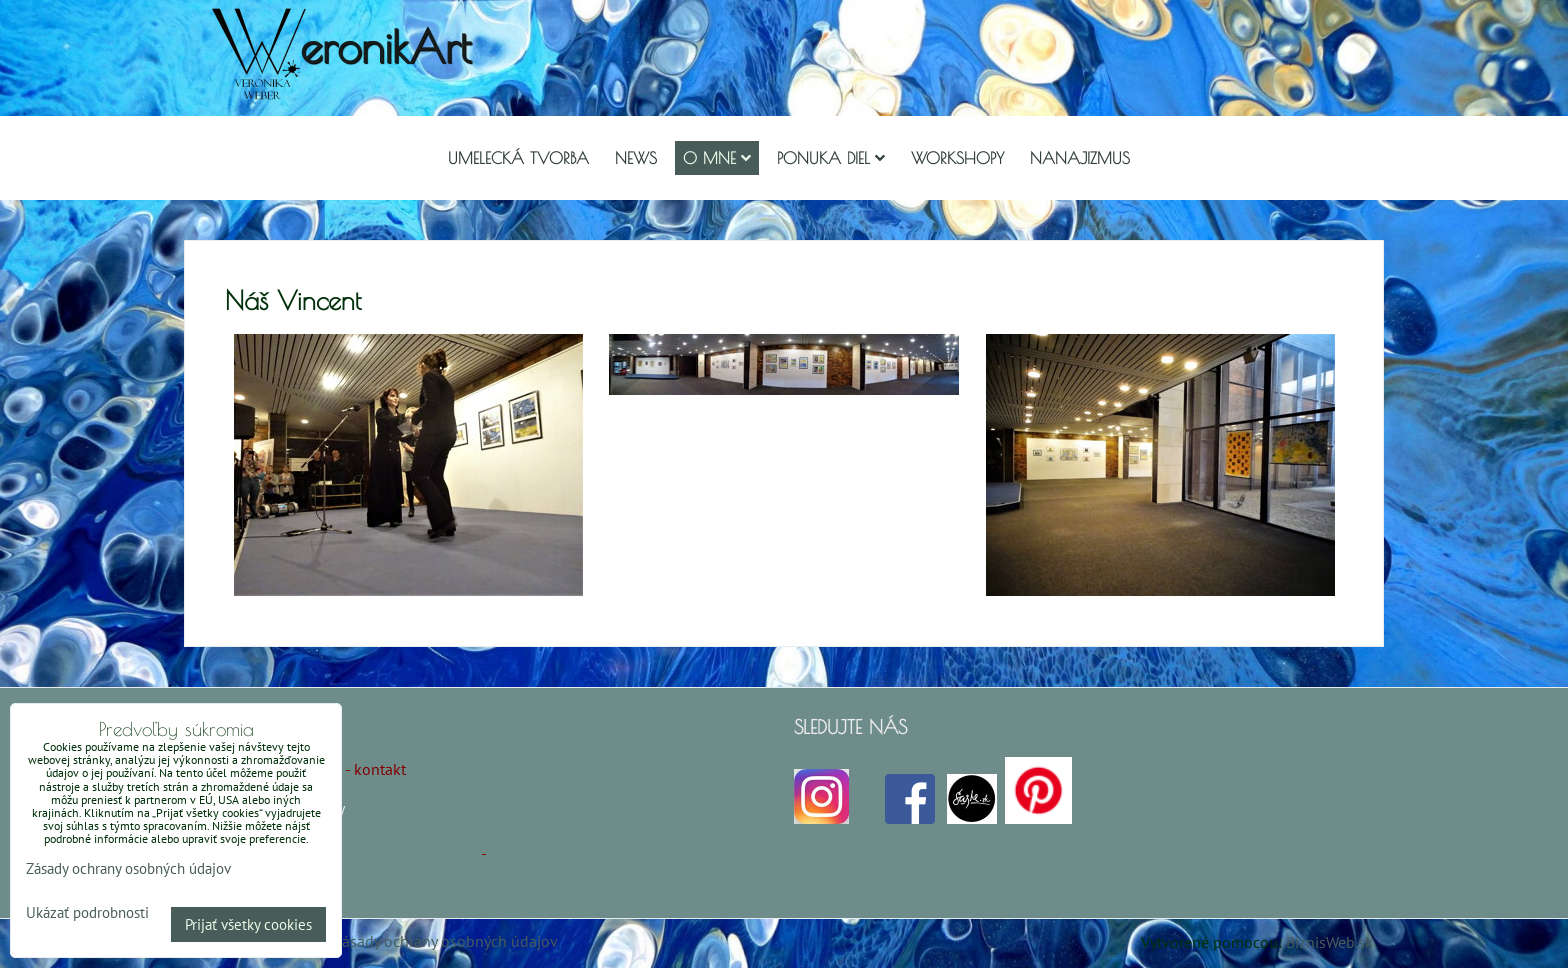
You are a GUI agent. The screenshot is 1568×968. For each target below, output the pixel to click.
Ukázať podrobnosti (87, 913)
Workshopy (957, 158)
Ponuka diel (831, 158)
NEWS (636, 158)
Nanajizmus (1080, 158)
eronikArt (385, 46)
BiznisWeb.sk (1329, 942)
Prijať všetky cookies (248, 924)
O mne (717, 158)
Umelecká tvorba (518, 158)
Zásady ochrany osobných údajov (445, 941)
